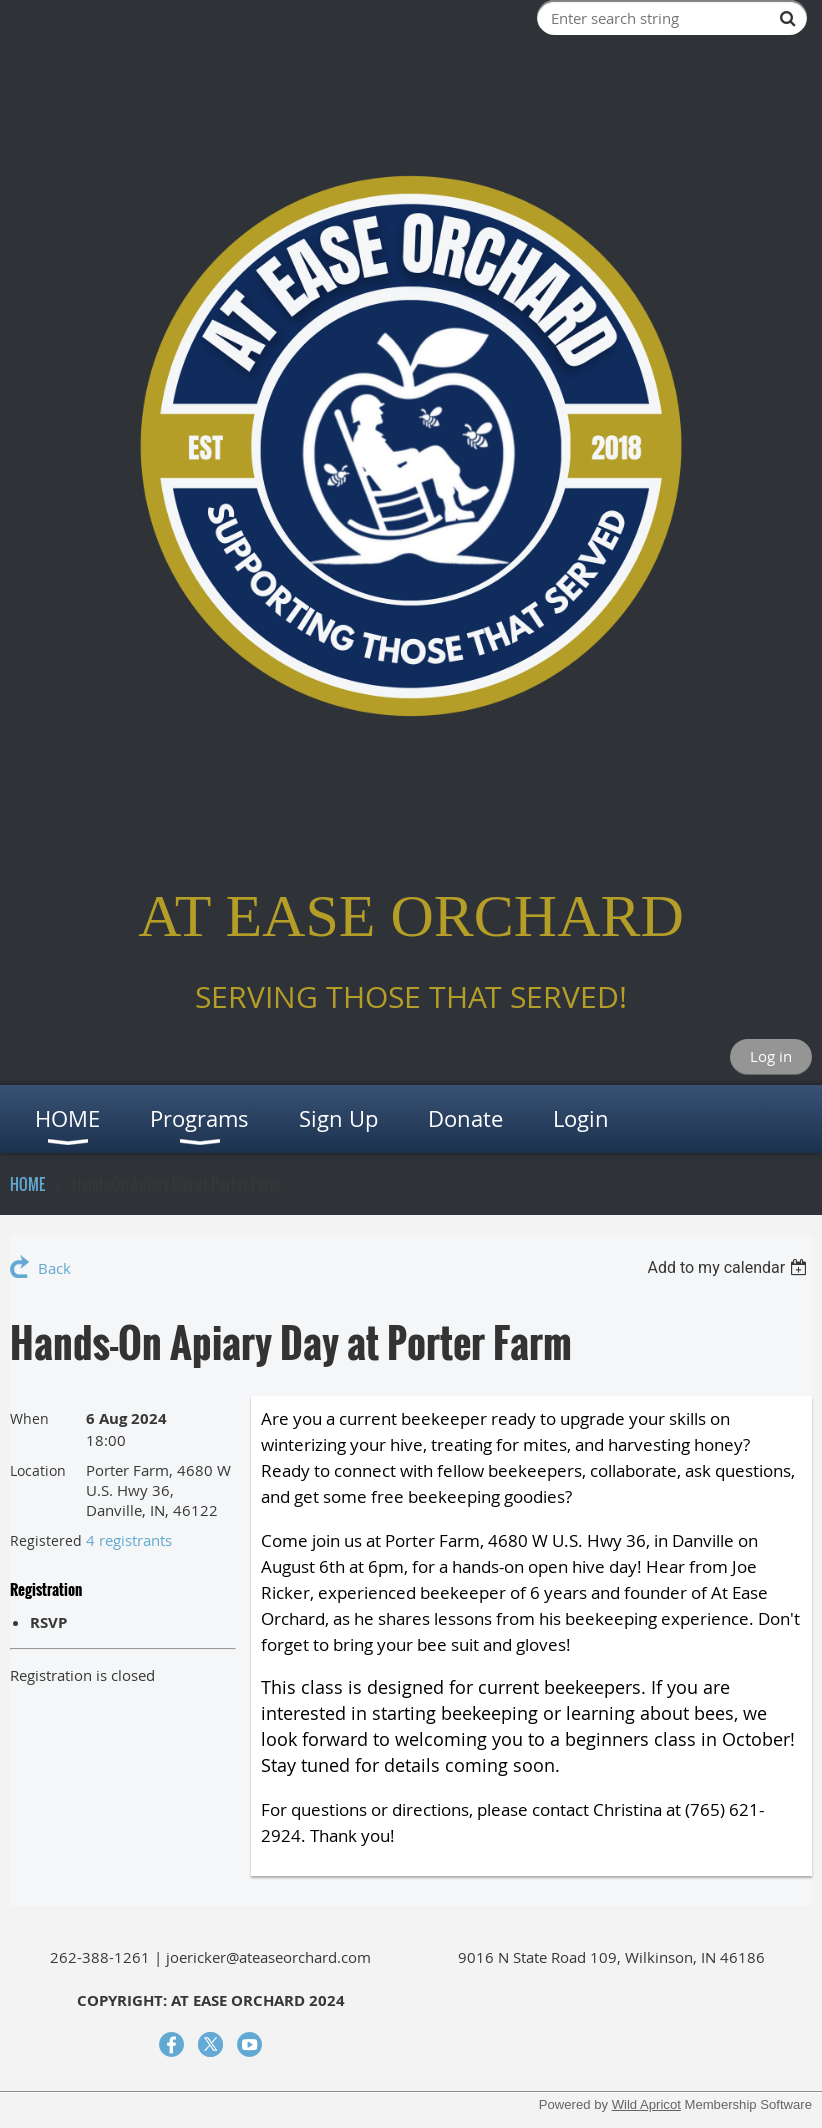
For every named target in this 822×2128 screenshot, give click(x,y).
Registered (46, 1540)
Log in (771, 1056)
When (29, 1418)
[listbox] (729, 1267)
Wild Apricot (646, 2104)
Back (54, 1268)
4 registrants (129, 1540)
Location (38, 1470)
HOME (27, 1184)
